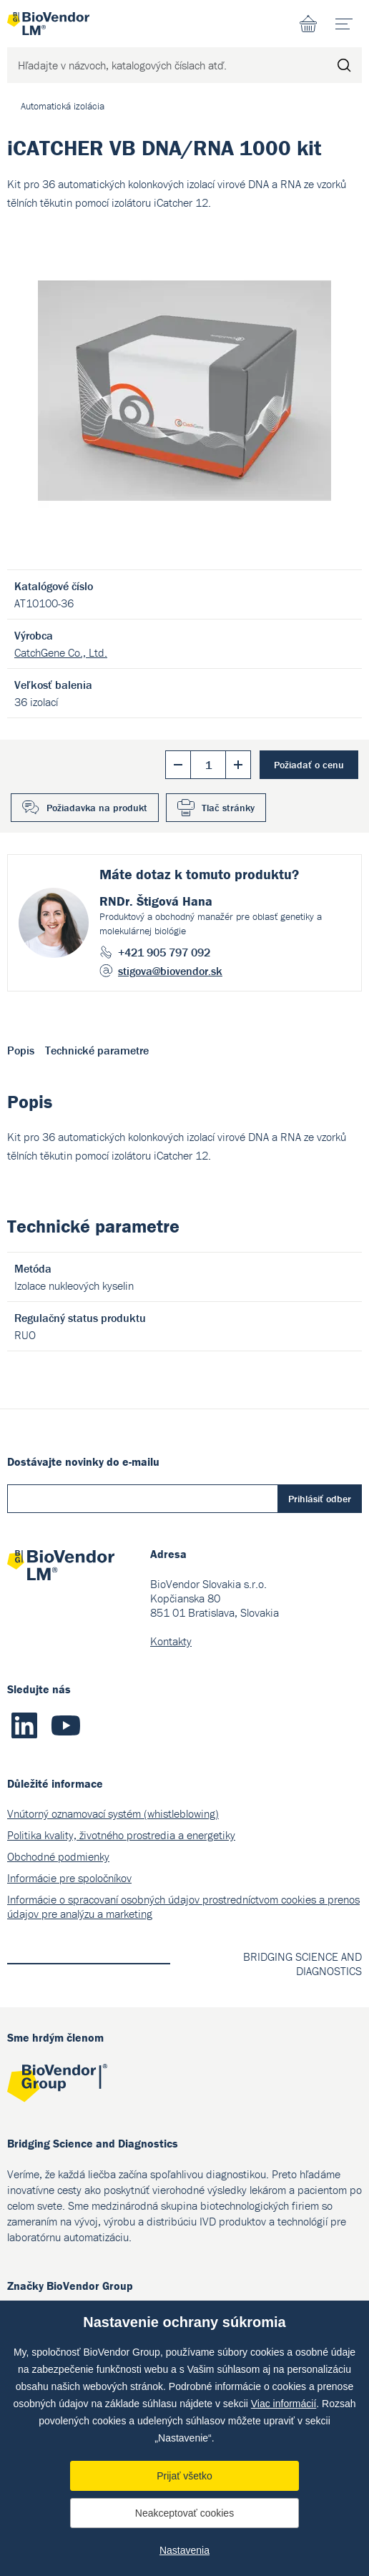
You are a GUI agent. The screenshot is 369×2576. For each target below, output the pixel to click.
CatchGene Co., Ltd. (60, 652)
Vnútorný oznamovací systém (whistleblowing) (113, 1813)
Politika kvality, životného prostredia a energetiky (121, 1835)
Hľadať (344, 65)
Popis (20, 1050)
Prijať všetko (184, 2476)
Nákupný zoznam (308, 23)
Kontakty (171, 1641)
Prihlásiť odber (319, 1498)
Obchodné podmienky (58, 1856)
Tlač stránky (228, 807)
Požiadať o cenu (309, 764)
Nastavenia (184, 2550)
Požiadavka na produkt (96, 807)
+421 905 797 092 (164, 952)
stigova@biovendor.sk (170, 971)
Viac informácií (284, 2403)
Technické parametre (97, 1050)
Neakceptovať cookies (184, 2513)
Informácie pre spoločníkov (69, 1878)
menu (348, 18)
